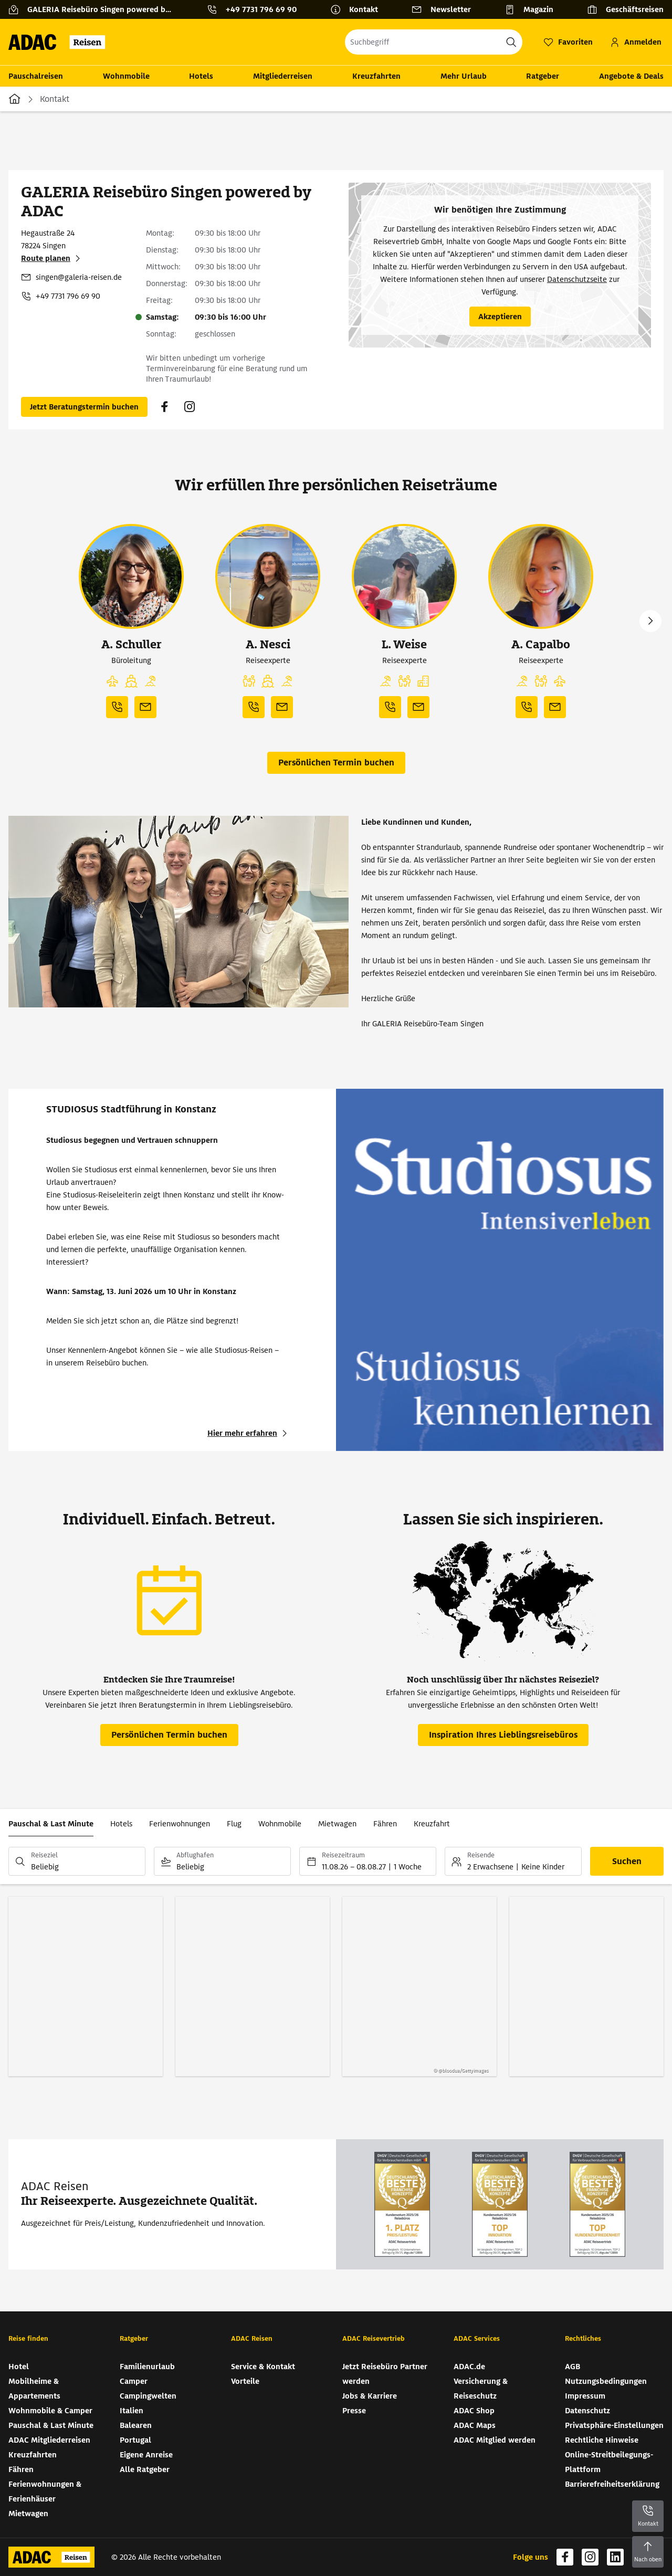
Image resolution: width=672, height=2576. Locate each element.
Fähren (385, 1823)
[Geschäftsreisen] (625, 9)
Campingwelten (148, 2396)
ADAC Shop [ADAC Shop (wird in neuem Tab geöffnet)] (474, 2410)
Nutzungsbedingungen (606, 2381)
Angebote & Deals (631, 76)
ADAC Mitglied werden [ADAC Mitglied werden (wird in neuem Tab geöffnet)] (495, 2440)
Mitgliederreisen (282, 76)
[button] (112, 681)
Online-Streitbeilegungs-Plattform (609, 2462)
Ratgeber (542, 76)
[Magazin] (533, 9)
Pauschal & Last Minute (50, 1823)
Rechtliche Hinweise (601, 2440)
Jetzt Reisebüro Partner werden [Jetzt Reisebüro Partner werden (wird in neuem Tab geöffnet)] (384, 2374)
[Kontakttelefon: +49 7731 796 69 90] (256, 9)
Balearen (136, 2425)
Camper (134, 2381)
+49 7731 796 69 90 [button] (261, 9)
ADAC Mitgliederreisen (49, 2440)
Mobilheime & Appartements (34, 2389)
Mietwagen (337, 1823)
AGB (572, 2366)
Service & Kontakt (263, 2366)
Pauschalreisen (35, 76)
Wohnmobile (126, 76)
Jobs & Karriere (369, 2396)
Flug (234, 1823)
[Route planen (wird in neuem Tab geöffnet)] (52, 258)
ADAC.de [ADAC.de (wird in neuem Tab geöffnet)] (469, 2366)
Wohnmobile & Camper (50, 2410)
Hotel (18, 2366)
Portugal (135, 2440)
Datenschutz (587, 2410)
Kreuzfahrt (432, 1823)
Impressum (585, 2396)
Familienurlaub (147, 2366)
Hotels (201, 76)
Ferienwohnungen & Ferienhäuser (44, 2491)
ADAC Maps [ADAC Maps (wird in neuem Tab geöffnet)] (475, 2425)
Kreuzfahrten (376, 76)
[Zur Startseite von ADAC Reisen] (60, 42)
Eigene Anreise (146, 2454)
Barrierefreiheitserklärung (612, 2484)
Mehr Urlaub (463, 76)
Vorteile (245, 2381)
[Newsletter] (445, 9)
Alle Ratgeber (145, 2469)
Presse (354, 2410)
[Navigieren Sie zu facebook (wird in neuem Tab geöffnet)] (164, 406)
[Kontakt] (358, 9)
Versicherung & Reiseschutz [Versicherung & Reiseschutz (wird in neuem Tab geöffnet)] (481, 2389)
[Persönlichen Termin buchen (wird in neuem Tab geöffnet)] (84, 407)
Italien (131, 2410)
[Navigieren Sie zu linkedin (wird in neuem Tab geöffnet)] (615, 2557)
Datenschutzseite (577, 279)
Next (650, 621)
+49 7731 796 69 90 (68, 296)
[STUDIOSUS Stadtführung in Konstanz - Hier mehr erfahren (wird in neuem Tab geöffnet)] (248, 1433)
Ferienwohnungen (179, 1823)
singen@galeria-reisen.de (79, 277)
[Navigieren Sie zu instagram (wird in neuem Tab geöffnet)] (189, 406)
